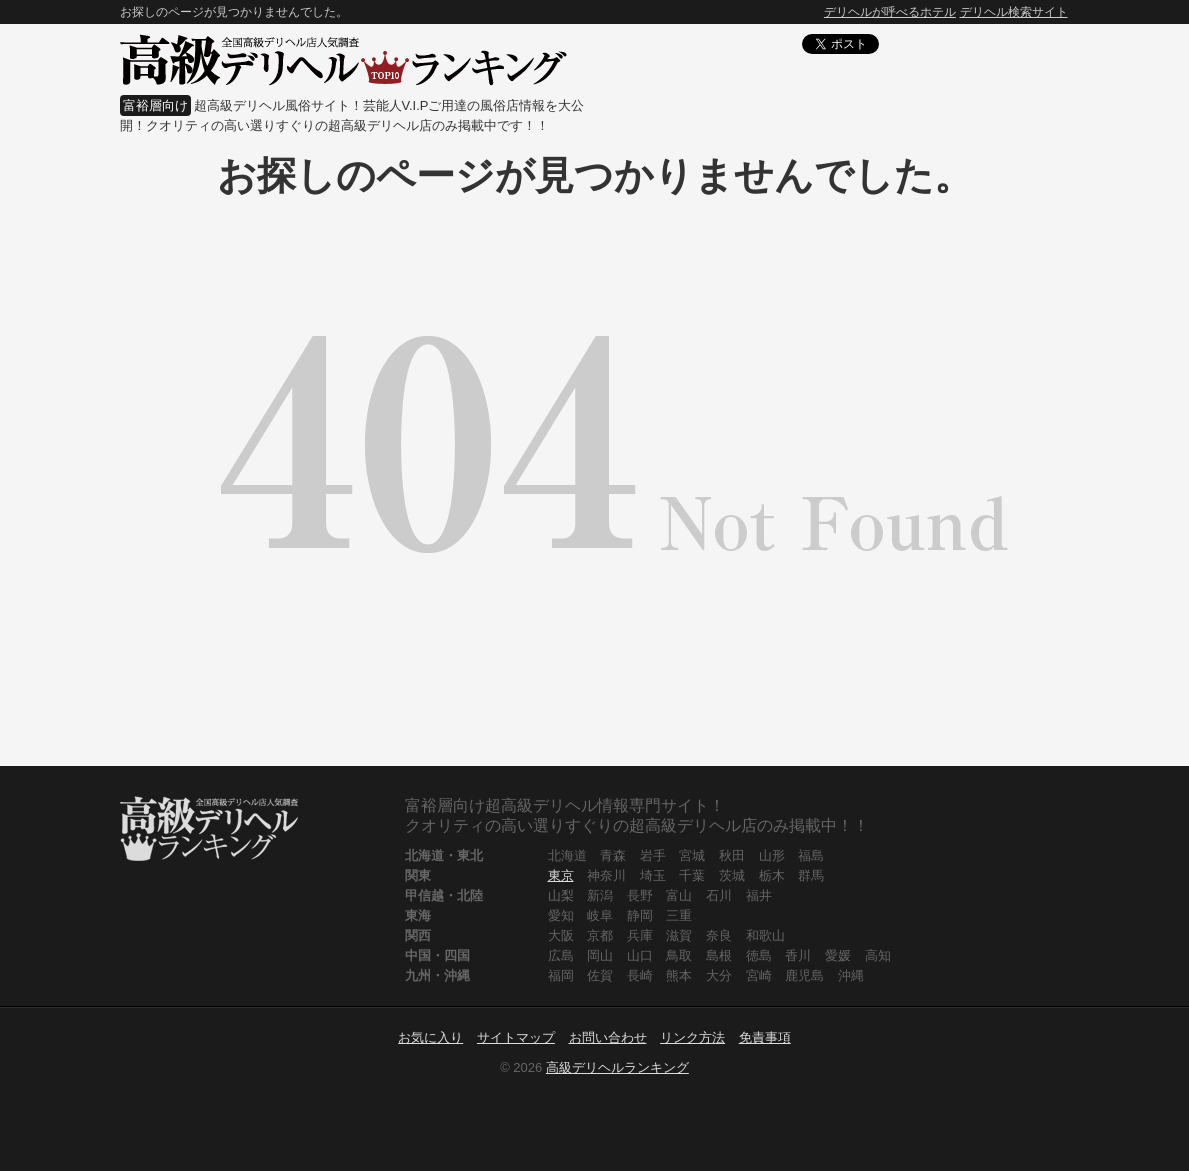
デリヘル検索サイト (1014, 12)
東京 (561, 875)
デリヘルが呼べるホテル (890, 12)
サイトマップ (516, 1037)
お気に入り (430, 1037)
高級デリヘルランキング (617, 1067)
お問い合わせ (608, 1037)
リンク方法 (692, 1037)
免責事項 (765, 1037)
